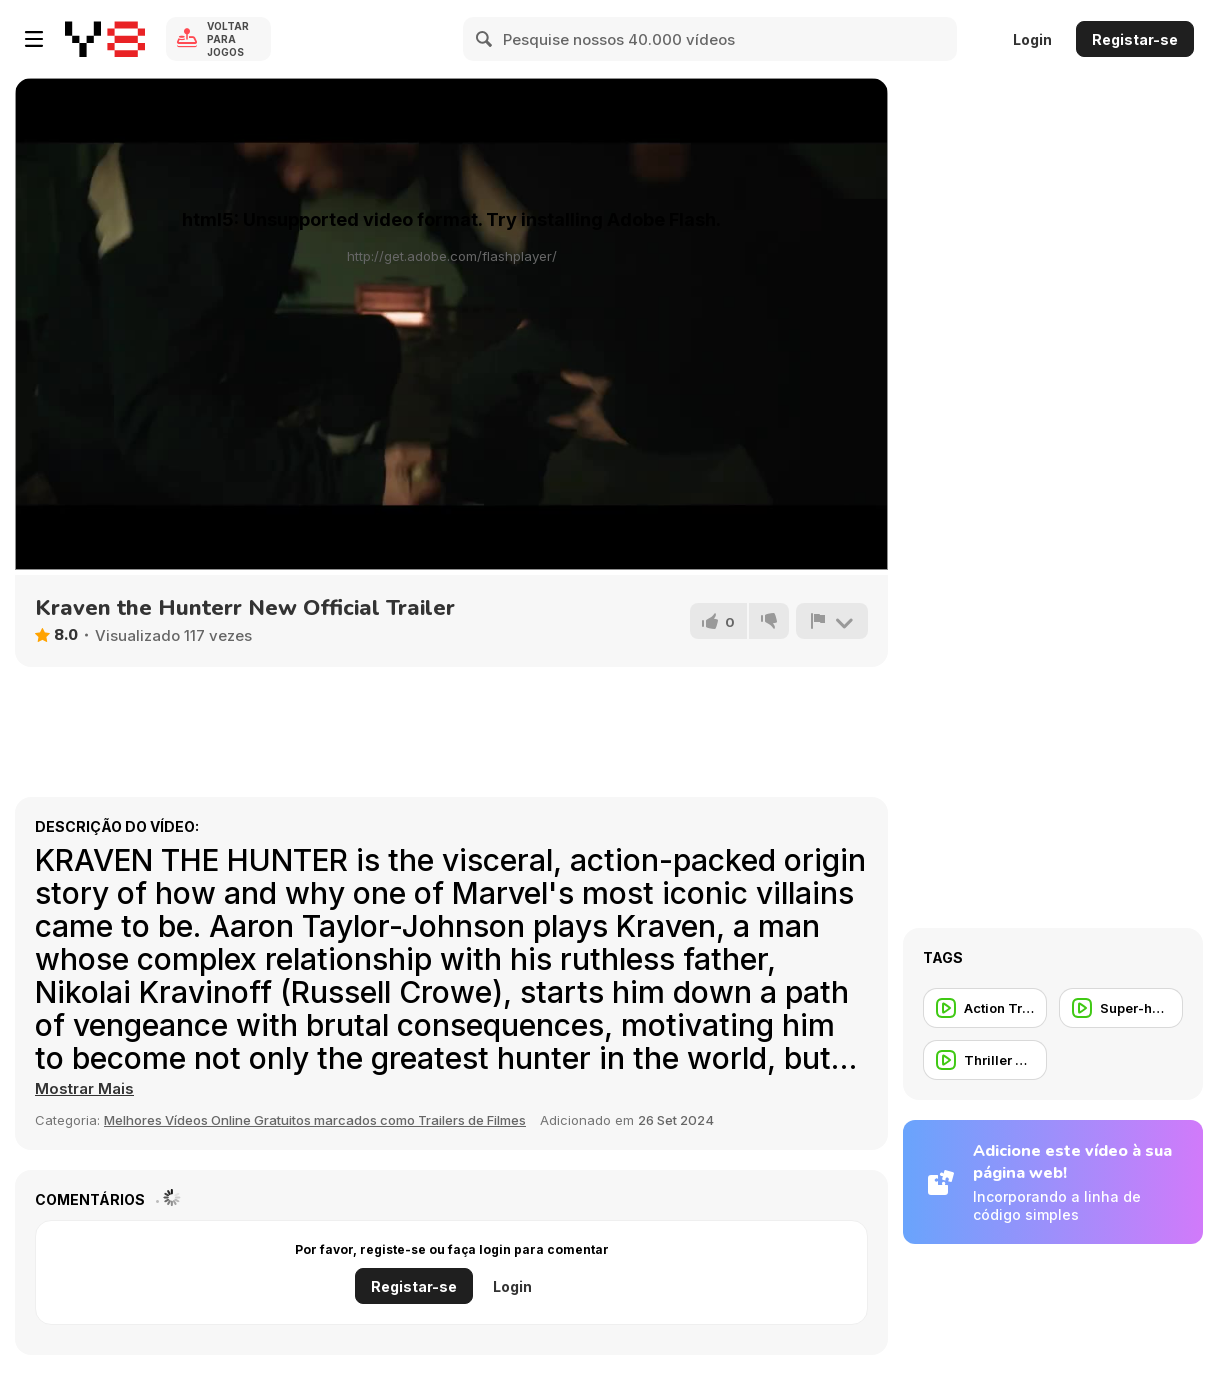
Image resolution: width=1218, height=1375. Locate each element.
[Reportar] (832, 621)
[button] (84, 1089)
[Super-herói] (1121, 1008)
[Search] (485, 39)
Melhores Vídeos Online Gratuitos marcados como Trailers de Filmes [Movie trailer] (315, 1120)
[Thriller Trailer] (985, 1060)
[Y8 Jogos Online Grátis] (105, 39)
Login (1032, 39)
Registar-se (1135, 39)
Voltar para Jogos (228, 39)
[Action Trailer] (985, 1008)
